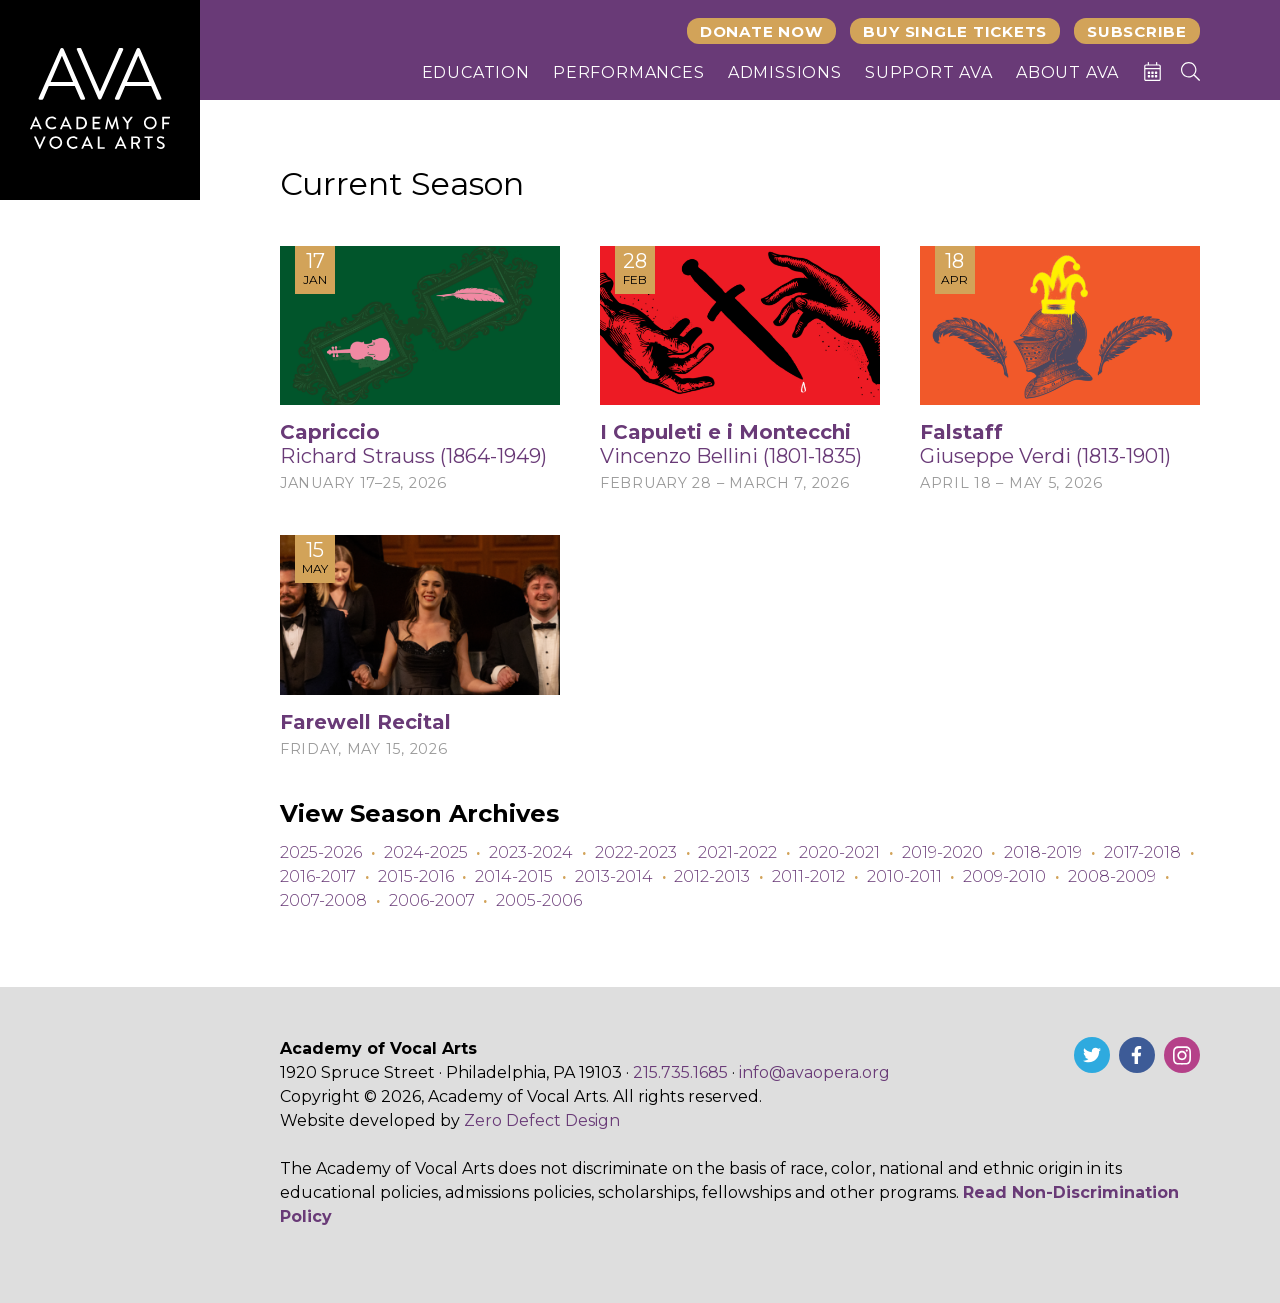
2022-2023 (636, 852)
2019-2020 (942, 852)
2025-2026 (321, 852)
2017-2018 (1142, 852)
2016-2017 (318, 876)
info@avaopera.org (814, 1072)
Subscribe (1137, 31)
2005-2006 (539, 900)
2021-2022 (737, 852)
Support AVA (929, 72)
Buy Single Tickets (955, 31)
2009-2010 (1004, 876)
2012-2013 (712, 876)
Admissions (785, 72)
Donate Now (762, 31)
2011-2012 (808, 876)
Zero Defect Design (542, 1120)
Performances (629, 72)
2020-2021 (839, 852)
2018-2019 (1043, 852)
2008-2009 (1112, 876)
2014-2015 (514, 876)
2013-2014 (614, 876)
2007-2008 (323, 900)
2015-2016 (416, 876)
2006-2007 (432, 900)
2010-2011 (904, 876)
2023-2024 (531, 852)
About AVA (1067, 72)
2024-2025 (426, 852)
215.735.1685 (680, 1072)
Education (476, 72)
